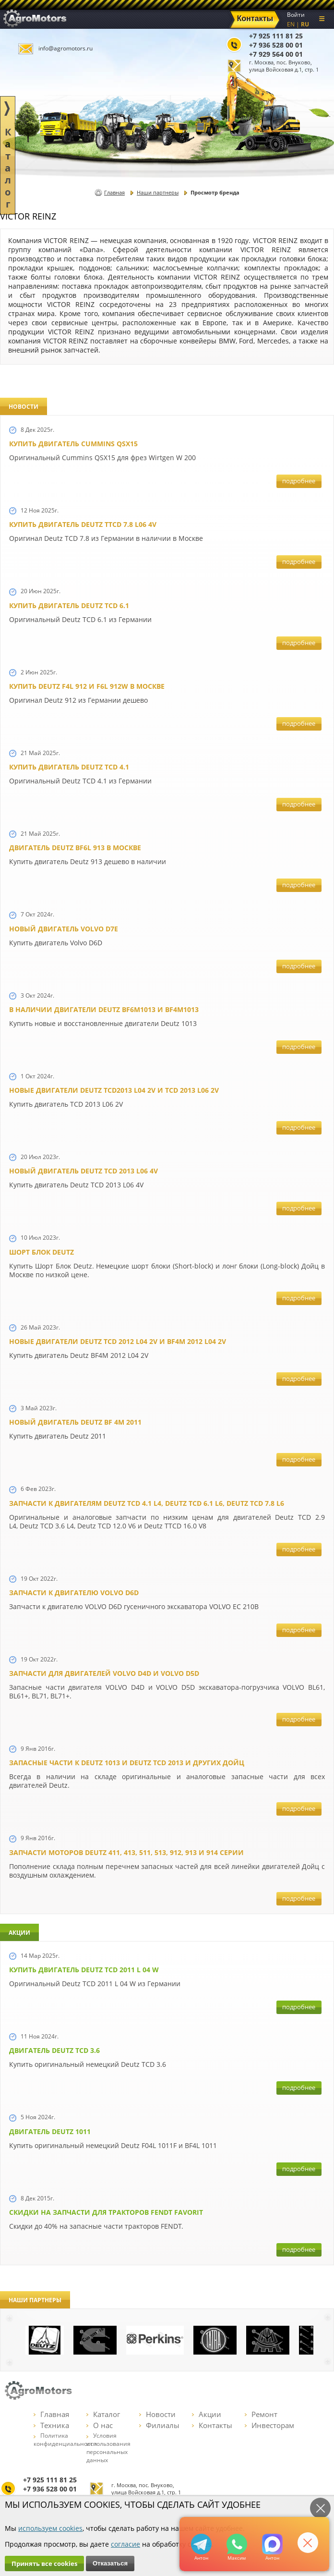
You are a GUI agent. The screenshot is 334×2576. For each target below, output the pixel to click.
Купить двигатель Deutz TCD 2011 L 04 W (84, 1969)
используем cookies (50, 2528)
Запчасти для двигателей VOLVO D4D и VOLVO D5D (104, 1673)
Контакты (212, 2425)
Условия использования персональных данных (108, 2447)
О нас (99, 2425)
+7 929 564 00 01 (276, 54)
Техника (51, 2425)
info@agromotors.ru (65, 48)
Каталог (103, 2414)
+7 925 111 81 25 (276, 35)
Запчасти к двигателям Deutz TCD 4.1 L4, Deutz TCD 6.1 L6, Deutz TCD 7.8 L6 (146, 1503)
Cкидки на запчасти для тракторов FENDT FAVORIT (106, 2212)
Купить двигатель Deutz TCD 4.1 (69, 766)
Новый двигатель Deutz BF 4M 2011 (75, 1422)
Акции (206, 2414)
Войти (296, 15)
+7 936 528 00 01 (276, 44)
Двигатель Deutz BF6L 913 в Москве (75, 847)
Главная (114, 192)
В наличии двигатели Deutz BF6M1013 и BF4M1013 (104, 1009)
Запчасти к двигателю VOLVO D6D (74, 1592)
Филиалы (159, 2425)
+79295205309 (201, 2544)
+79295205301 (237, 2544)
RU (305, 24)
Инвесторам (269, 2425)
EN (291, 24)
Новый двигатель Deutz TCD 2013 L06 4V (83, 1170)
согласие (125, 2544)
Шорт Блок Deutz (41, 1252)
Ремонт (261, 2414)
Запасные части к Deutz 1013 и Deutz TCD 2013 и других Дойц (126, 1762)
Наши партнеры (158, 192)
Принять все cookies (44, 2563)
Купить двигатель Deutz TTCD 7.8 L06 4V (82, 524)
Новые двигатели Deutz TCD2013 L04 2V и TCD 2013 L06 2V (114, 1090)
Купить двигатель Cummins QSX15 (73, 443)
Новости (157, 2414)
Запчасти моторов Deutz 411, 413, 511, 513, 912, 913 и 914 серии (126, 1852)
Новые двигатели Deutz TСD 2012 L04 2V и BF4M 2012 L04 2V (117, 1341)
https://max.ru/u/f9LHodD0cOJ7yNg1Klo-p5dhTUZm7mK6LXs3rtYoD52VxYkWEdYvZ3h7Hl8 (272, 2544)
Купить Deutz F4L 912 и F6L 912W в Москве (87, 686)
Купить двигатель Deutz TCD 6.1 (69, 605)
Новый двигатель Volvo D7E (63, 928)
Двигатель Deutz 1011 (50, 2131)
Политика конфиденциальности (65, 2439)
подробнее (298, 480)
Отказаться (110, 2563)
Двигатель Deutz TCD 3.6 (54, 2050)
